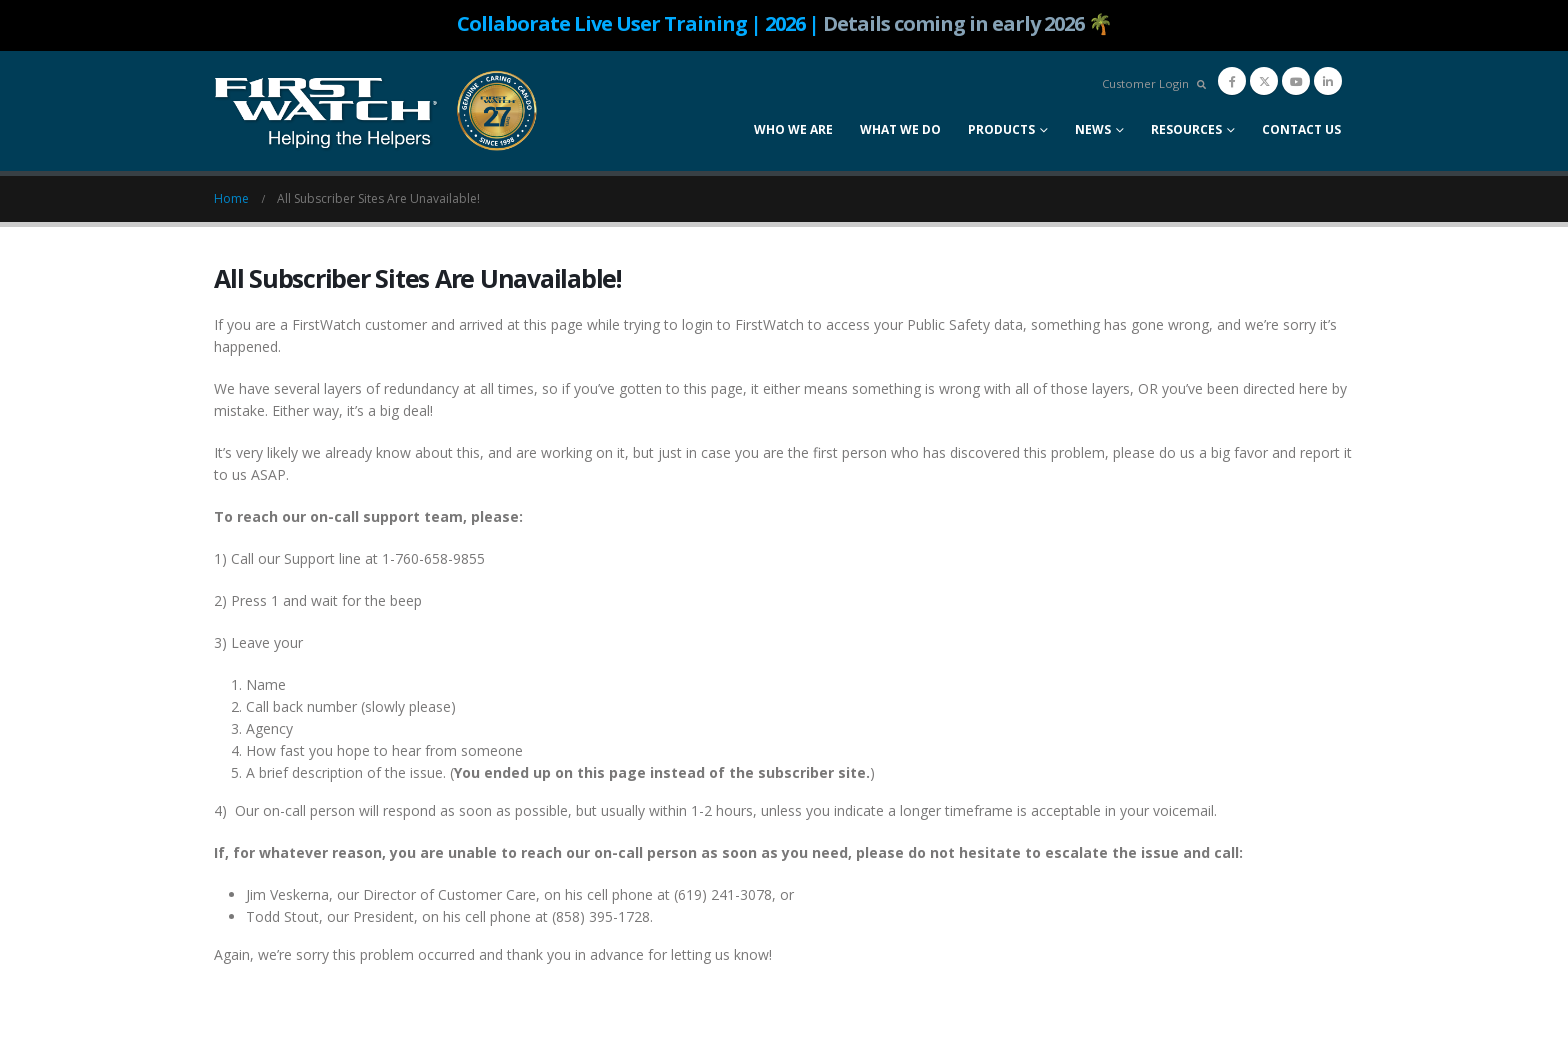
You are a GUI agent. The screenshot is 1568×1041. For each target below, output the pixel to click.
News (1093, 129)
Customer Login (1145, 83)
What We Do (900, 129)
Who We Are (793, 129)
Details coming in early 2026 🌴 (967, 23)
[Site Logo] (376, 111)
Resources (1186, 129)
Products (1001, 129)
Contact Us (1301, 129)
